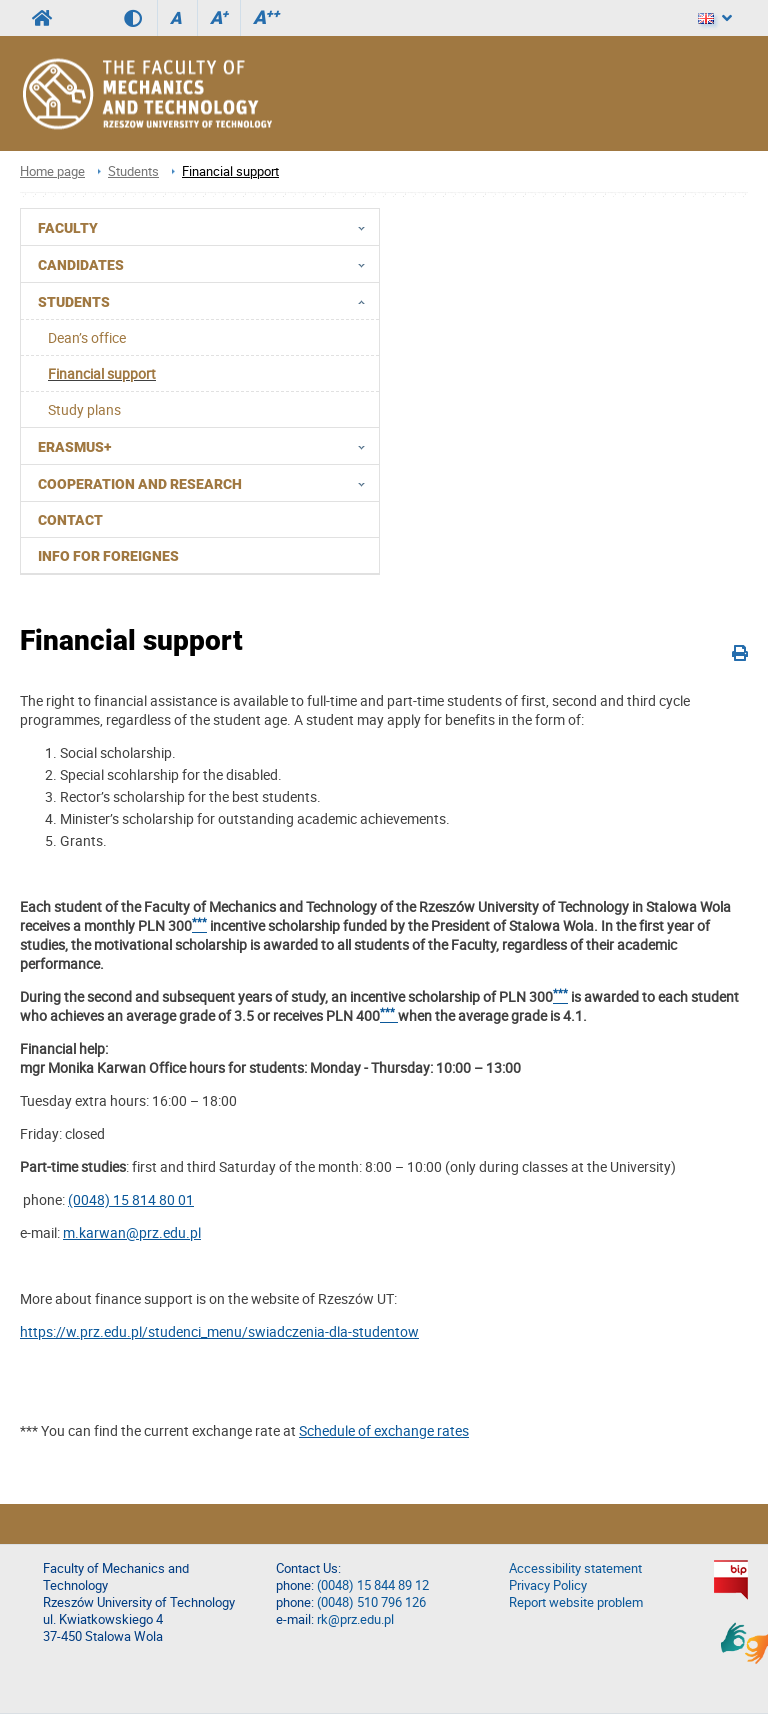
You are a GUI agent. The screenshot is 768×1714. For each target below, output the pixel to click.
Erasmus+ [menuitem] (207, 446)
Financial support (230, 171)
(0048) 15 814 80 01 (131, 1199)
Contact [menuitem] (70, 520)
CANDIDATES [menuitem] (207, 264)
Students (133, 171)
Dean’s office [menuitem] (87, 337)
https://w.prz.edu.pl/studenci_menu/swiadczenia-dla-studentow (219, 1331)
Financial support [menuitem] (102, 373)
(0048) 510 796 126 (371, 1602)
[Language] (715, 18)
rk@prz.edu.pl (355, 1619)
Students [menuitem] (207, 301)
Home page (52, 171)
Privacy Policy (548, 1585)
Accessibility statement (575, 1568)
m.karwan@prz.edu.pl (132, 1232)
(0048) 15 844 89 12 (373, 1585)
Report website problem (576, 1602)
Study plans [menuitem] (84, 409)
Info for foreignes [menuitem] (108, 556)
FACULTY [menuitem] (207, 227)
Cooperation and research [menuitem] (207, 483)
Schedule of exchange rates (384, 1430)
